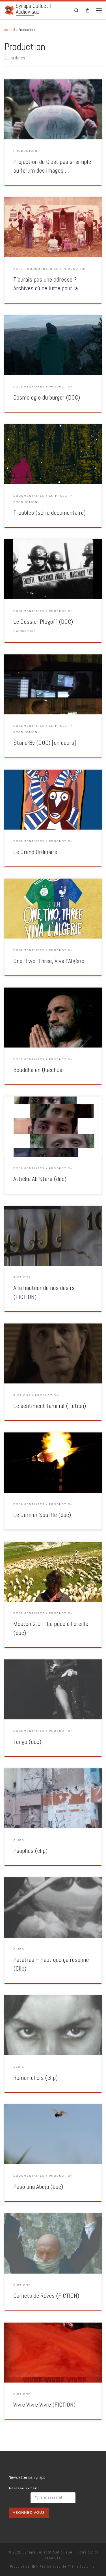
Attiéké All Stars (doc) (39, 1179)
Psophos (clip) (30, 1851)
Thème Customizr (82, 2566)
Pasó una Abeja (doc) (38, 2187)
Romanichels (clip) (35, 2078)
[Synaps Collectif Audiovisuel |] (9, 10)
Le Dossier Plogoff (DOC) (43, 622)
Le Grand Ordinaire (35, 852)
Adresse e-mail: (24, 2488)
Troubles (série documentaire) (49, 513)
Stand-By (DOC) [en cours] (44, 743)
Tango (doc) (27, 1742)
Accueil (9, 29)
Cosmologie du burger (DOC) (46, 397)
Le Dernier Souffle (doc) (42, 1515)
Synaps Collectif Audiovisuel (48, 2552)
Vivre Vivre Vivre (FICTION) (44, 2405)
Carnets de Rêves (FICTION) (46, 2296)
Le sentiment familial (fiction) (49, 1406)
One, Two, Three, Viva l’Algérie (48, 961)
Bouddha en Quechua (37, 1070)
